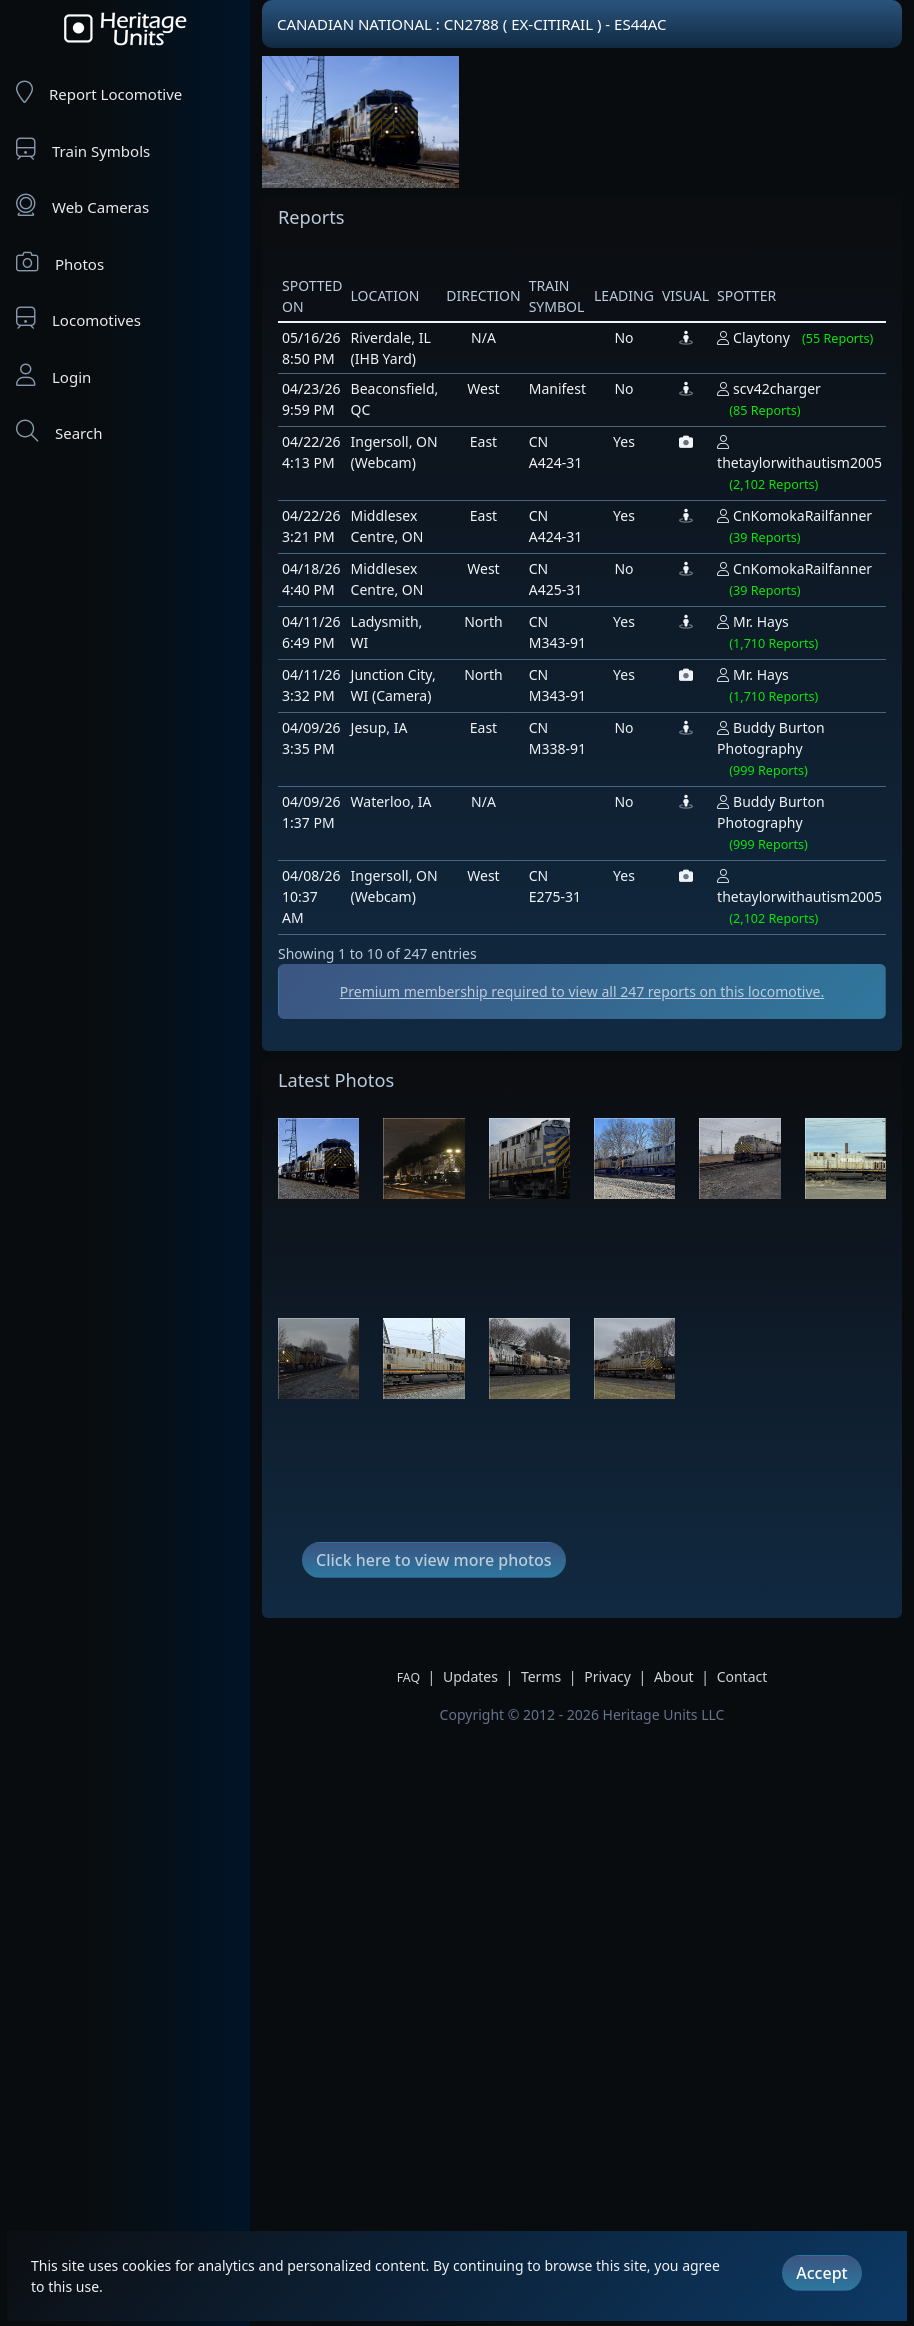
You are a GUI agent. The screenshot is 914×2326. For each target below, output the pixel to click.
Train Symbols (83, 149)
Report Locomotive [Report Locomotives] (99, 92)
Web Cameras (82, 205)
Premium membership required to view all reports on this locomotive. (582, 991)
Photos (60, 262)
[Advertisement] (344, 1335)
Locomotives (78, 318)
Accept (821, 2273)
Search (59, 431)
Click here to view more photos (434, 2160)
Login (53, 375)
